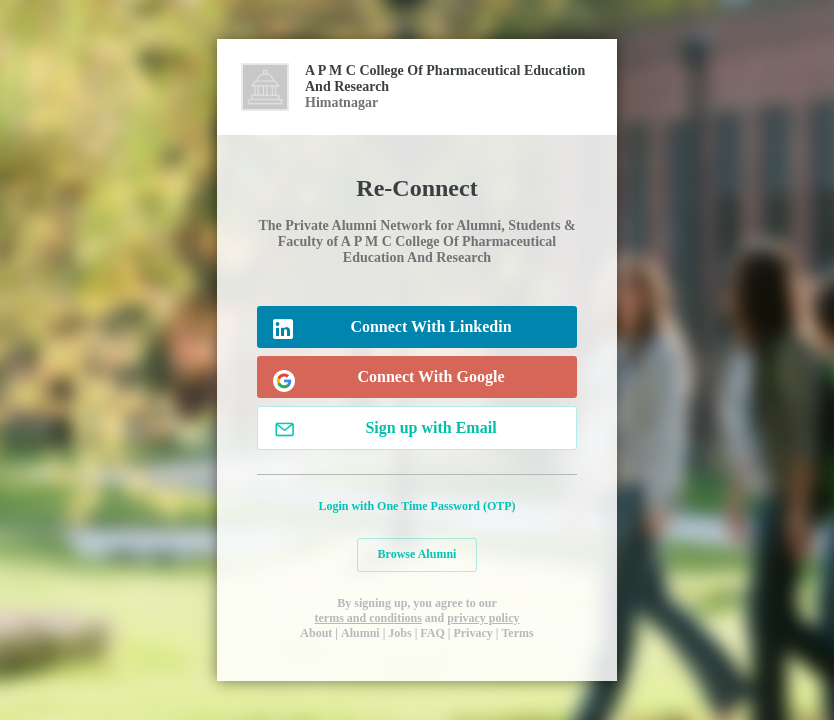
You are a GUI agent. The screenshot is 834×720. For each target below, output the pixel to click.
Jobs (399, 633)
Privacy (472, 633)
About (316, 633)
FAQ (432, 633)
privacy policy (483, 618)
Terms (517, 633)
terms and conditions (367, 618)
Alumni (360, 633)
